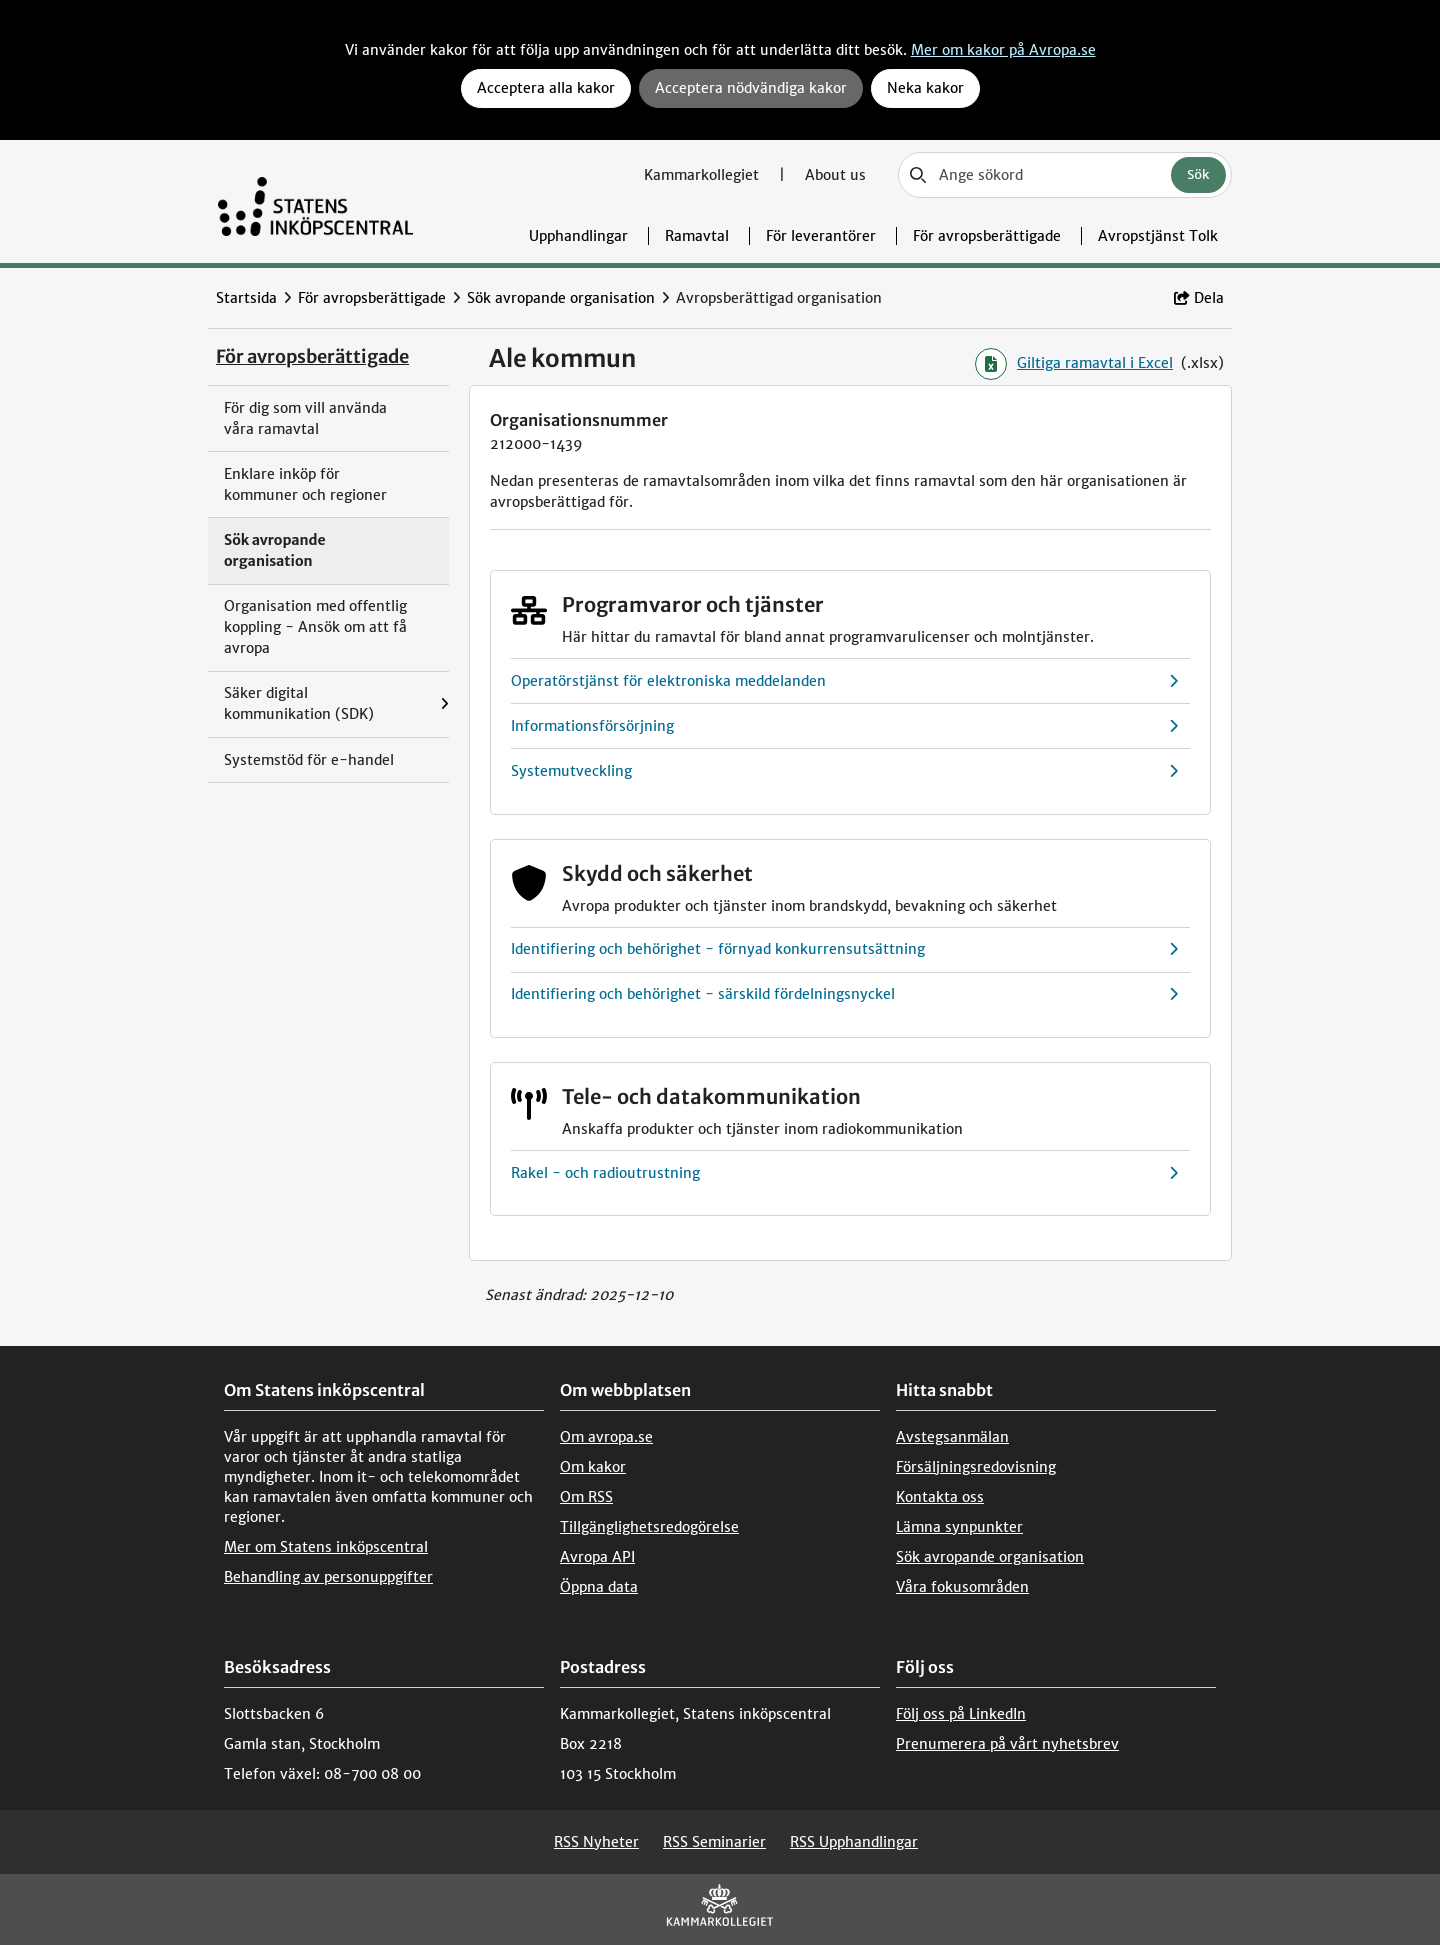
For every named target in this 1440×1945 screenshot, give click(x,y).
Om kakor (593, 1467)
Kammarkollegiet (703, 175)
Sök (1198, 174)
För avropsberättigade (987, 236)
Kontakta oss (940, 1497)
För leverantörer (821, 236)
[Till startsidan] (315, 201)
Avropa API (597, 1557)
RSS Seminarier (714, 1842)
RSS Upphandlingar (854, 1842)
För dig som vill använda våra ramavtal (305, 418)
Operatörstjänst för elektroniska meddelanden (844, 681)
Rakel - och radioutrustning (844, 1173)
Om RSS (586, 1497)
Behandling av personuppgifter (328, 1577)
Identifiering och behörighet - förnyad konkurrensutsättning (844, 949)
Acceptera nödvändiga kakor (751, 88)
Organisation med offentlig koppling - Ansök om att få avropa (315, 627)
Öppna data (599, 1587)
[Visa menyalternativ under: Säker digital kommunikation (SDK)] (444, 704)
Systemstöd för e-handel (309, 760)
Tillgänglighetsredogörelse (649, 1527)
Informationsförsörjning (844, 726)
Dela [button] (1199, 298)
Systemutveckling (844, 771)
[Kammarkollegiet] (720, 1909)
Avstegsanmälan (952, 1437)
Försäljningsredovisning (976, 1467)
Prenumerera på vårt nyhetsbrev (1007, 1744)
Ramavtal (697, 236)
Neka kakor (925, 88)
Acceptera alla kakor (546, 88)
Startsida (246, 298)
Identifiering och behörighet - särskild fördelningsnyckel (844, 994)
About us (835, 175)
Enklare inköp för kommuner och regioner (305, 484)
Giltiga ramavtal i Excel (1074, 364)
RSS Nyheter (596, 1842)
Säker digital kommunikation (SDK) (299, 703)
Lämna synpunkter (959, 1527)
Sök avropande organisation (561, 298)
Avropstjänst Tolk (1158, 236)
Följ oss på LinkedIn (961, 1714)
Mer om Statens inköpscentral (326, 1547)
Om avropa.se (606, 1437)
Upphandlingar (578, 236)
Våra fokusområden (962, 1587)
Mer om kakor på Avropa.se (1003, 50)
